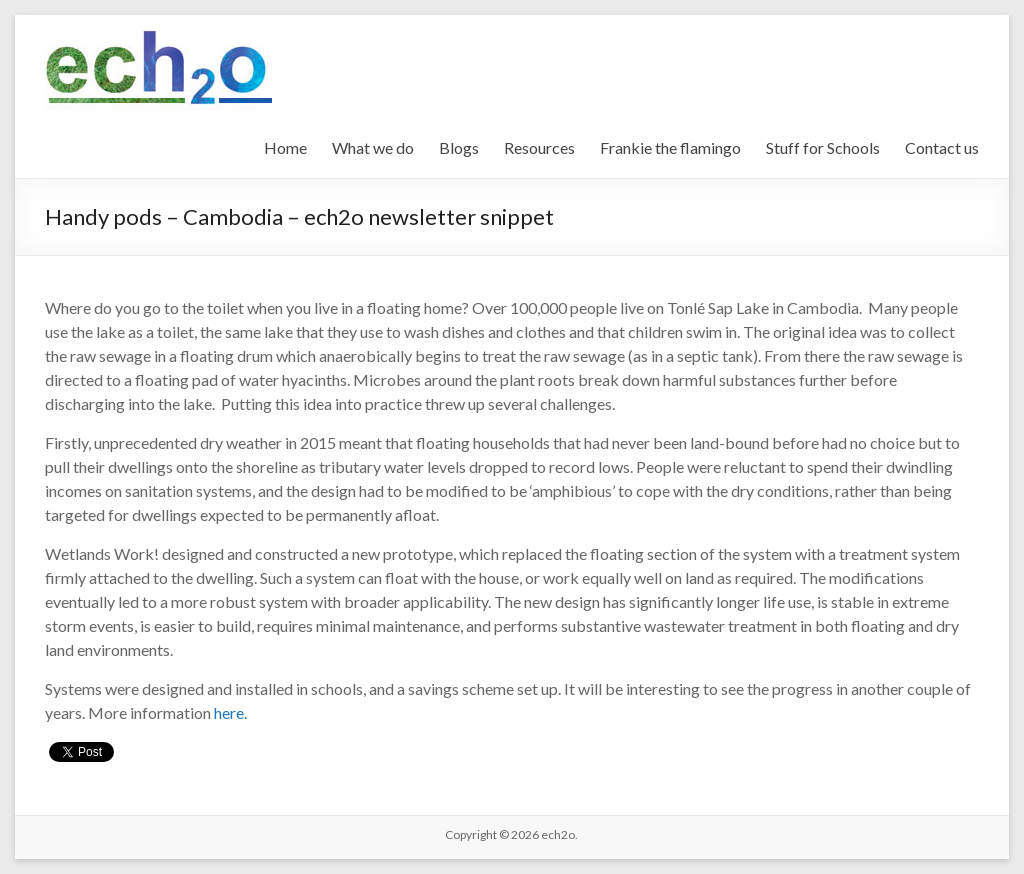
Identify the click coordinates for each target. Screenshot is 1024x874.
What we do (373, 147)
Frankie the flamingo (670, 147)
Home (285, 147)
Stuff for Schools (823, 147)
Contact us (942, 147)
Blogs (459, 147)
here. (230, 712)
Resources (539, 147)
